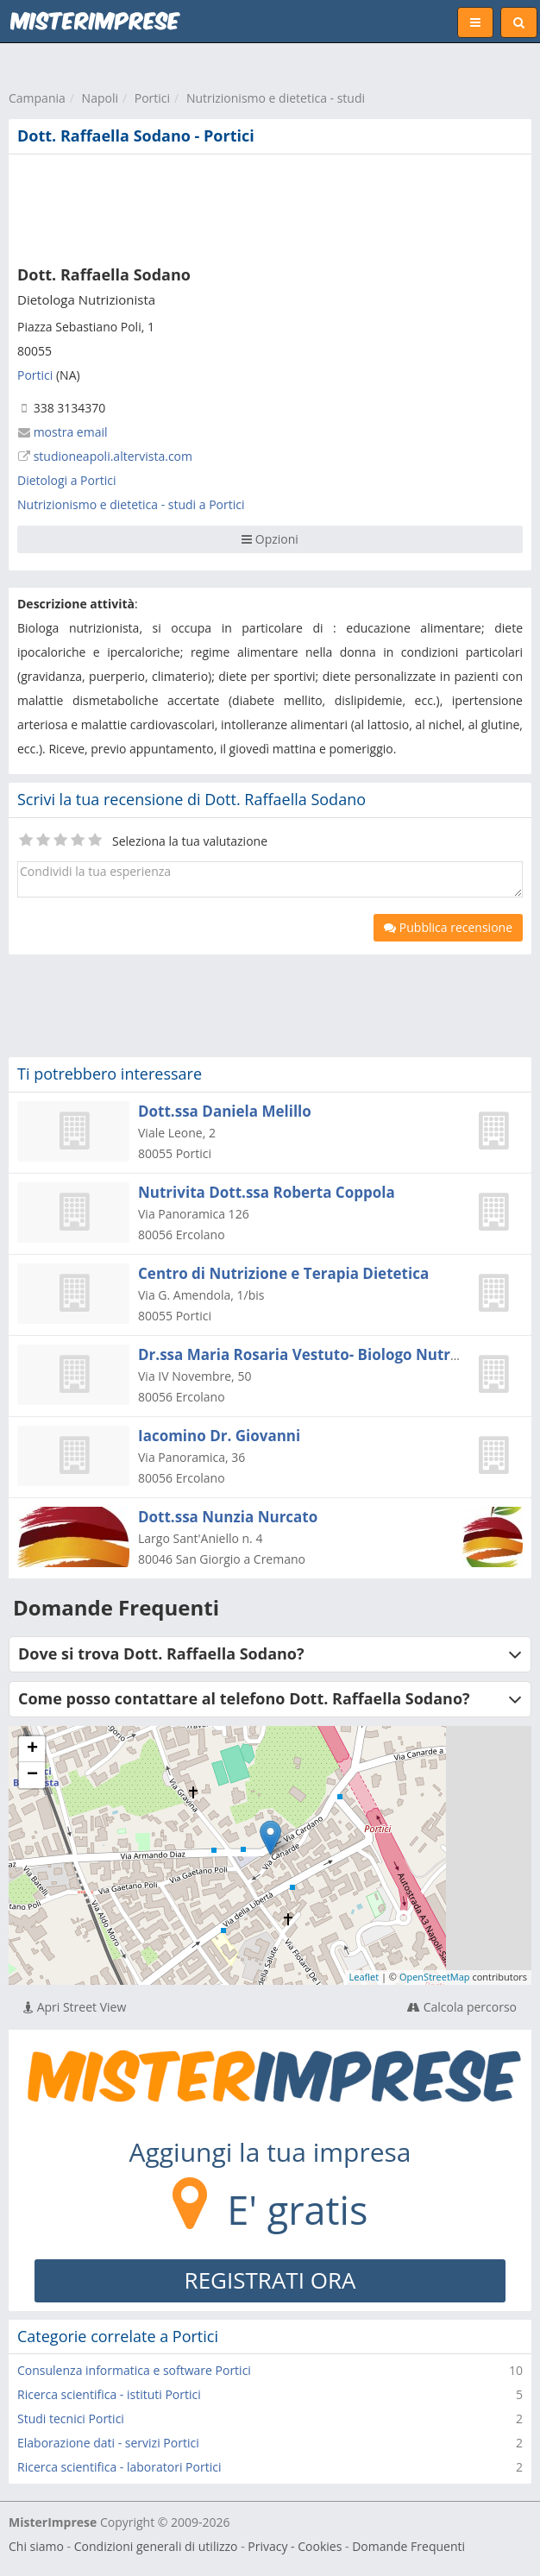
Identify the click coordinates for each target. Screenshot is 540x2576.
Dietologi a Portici (66, 480)
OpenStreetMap (434, 1976)
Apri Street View (74, 2007)
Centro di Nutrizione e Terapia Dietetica (283, 1273)
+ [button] (32, 1749)
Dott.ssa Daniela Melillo (224, 1111)
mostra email (71, 432)
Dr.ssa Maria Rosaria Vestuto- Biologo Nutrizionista (325, 1354)
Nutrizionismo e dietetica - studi (275, 98)
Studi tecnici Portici (70, 2418)
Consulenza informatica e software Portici (134, 2370)
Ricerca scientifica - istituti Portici (109, 2394)
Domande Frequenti (408, 2546)
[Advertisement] (263, 206)
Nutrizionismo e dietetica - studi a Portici (131, 504)
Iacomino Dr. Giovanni (219, 1435)
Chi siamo (36, 2546)
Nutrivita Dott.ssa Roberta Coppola (266, 1192)
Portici (152, 98)
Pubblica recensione (448, 927)
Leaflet (364, 1976)
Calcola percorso (462, 2007)
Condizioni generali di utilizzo (156, 2546)
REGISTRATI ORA (270, 2280)
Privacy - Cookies (295, 2546)
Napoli (100, 98)
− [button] (32, 1775)
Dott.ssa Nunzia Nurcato (227, 1517)
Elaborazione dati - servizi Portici (108, 2442)
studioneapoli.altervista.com (113, 456)
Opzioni (270, 539)
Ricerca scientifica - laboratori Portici (119, 2467)
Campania (37, 98)
